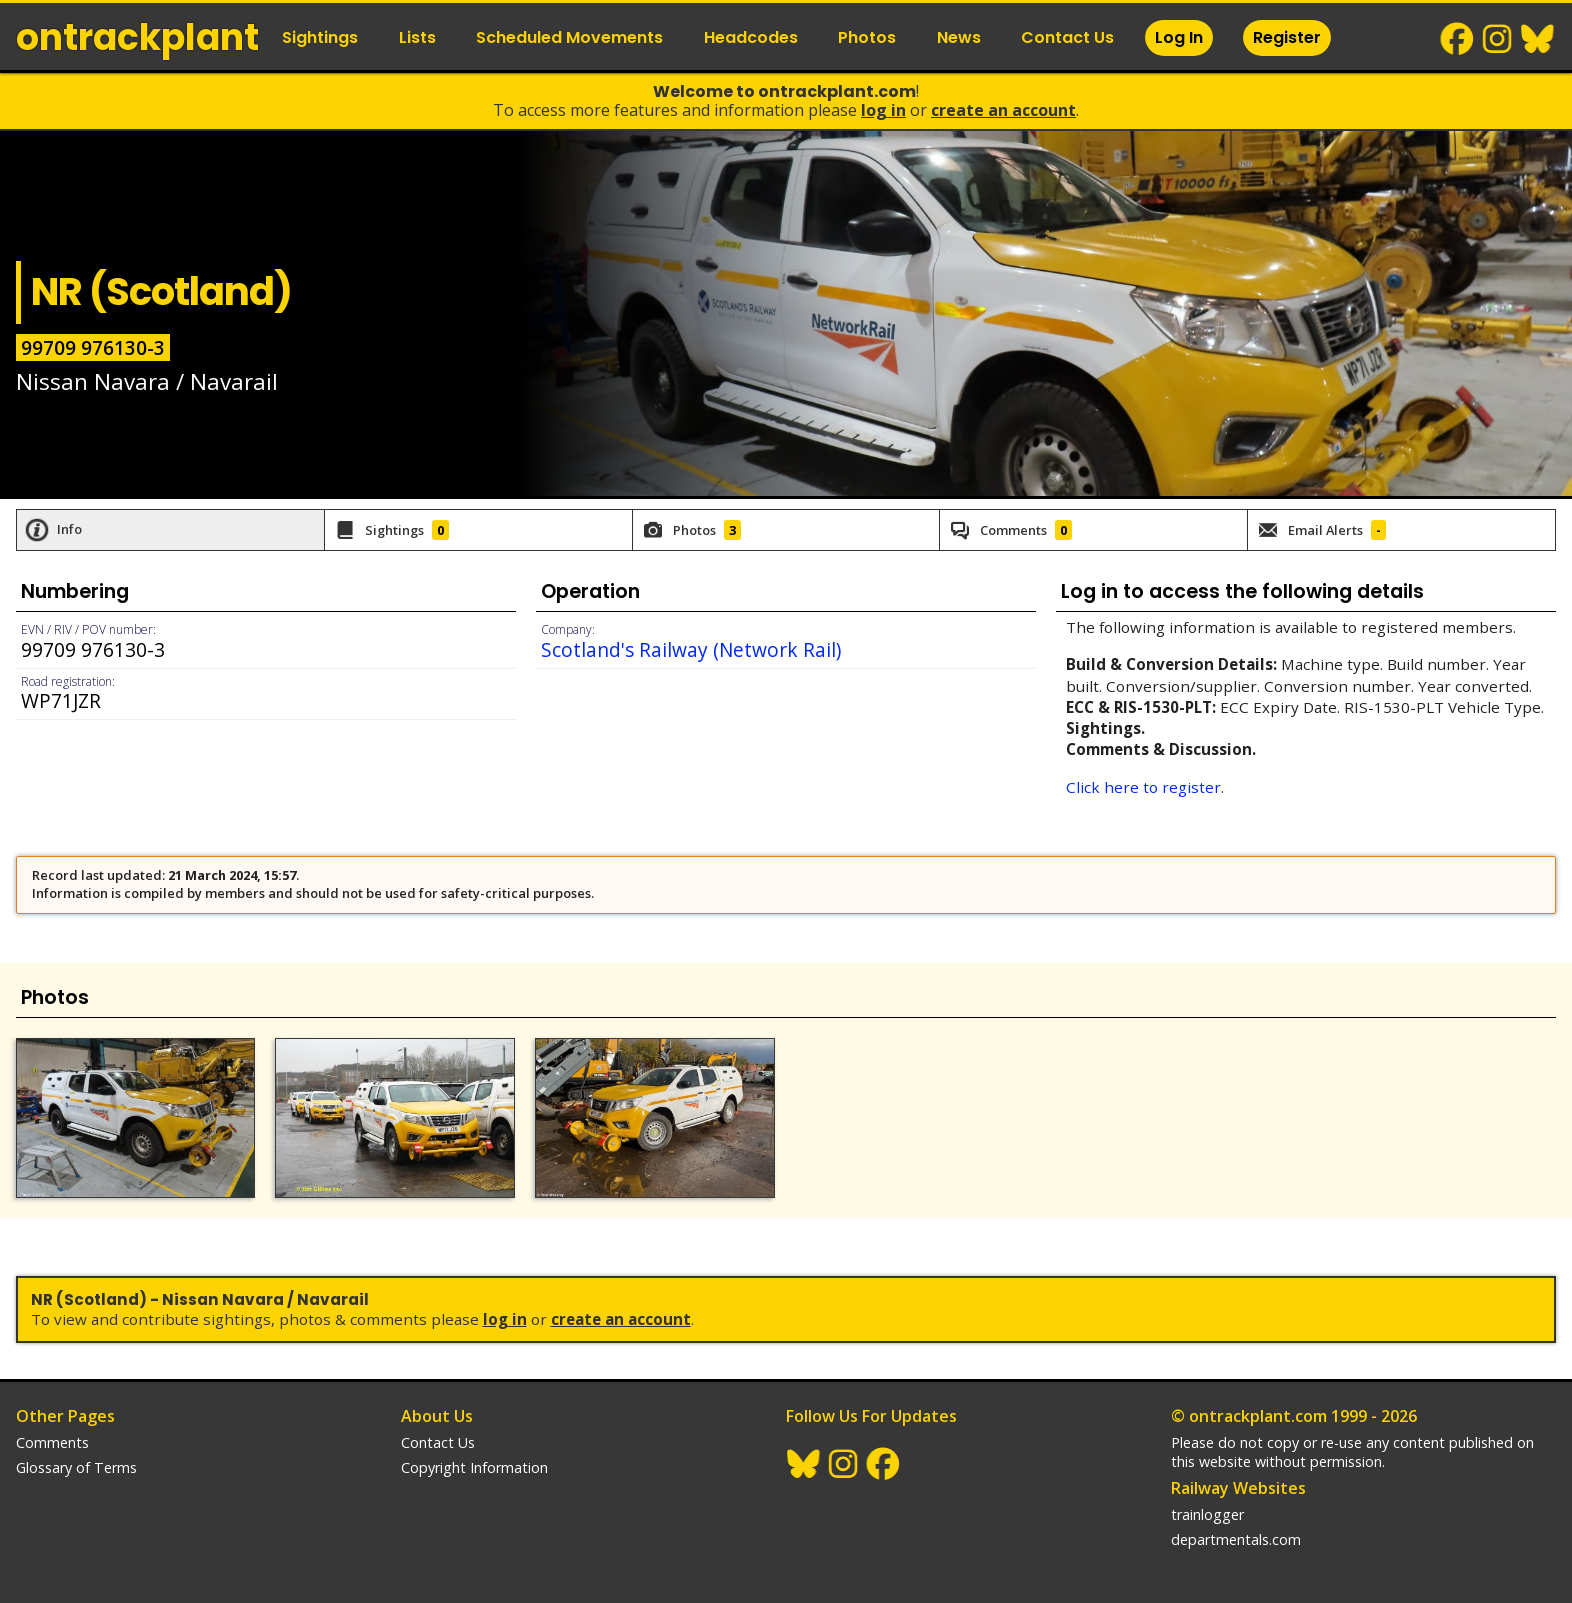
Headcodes (751, 37)
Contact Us (1067, 37)
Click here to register (1143, 787)
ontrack (137, 37)
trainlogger (1207, 1514)
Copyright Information (474, 1467)
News (959, 37)
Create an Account (1003, 110)
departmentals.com (1236, 1539)
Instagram (1498, 39)
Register (1287, 37)
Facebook (1458, 39)
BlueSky (1538, 39)
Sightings (320, 37)
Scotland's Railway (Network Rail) (691, 649)
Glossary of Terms (76, 1467)
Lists (417, 37)
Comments (52, 1442)
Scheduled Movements (569, 37)
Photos (867, 37)
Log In (1179, 37)
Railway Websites (1238, 1488)
